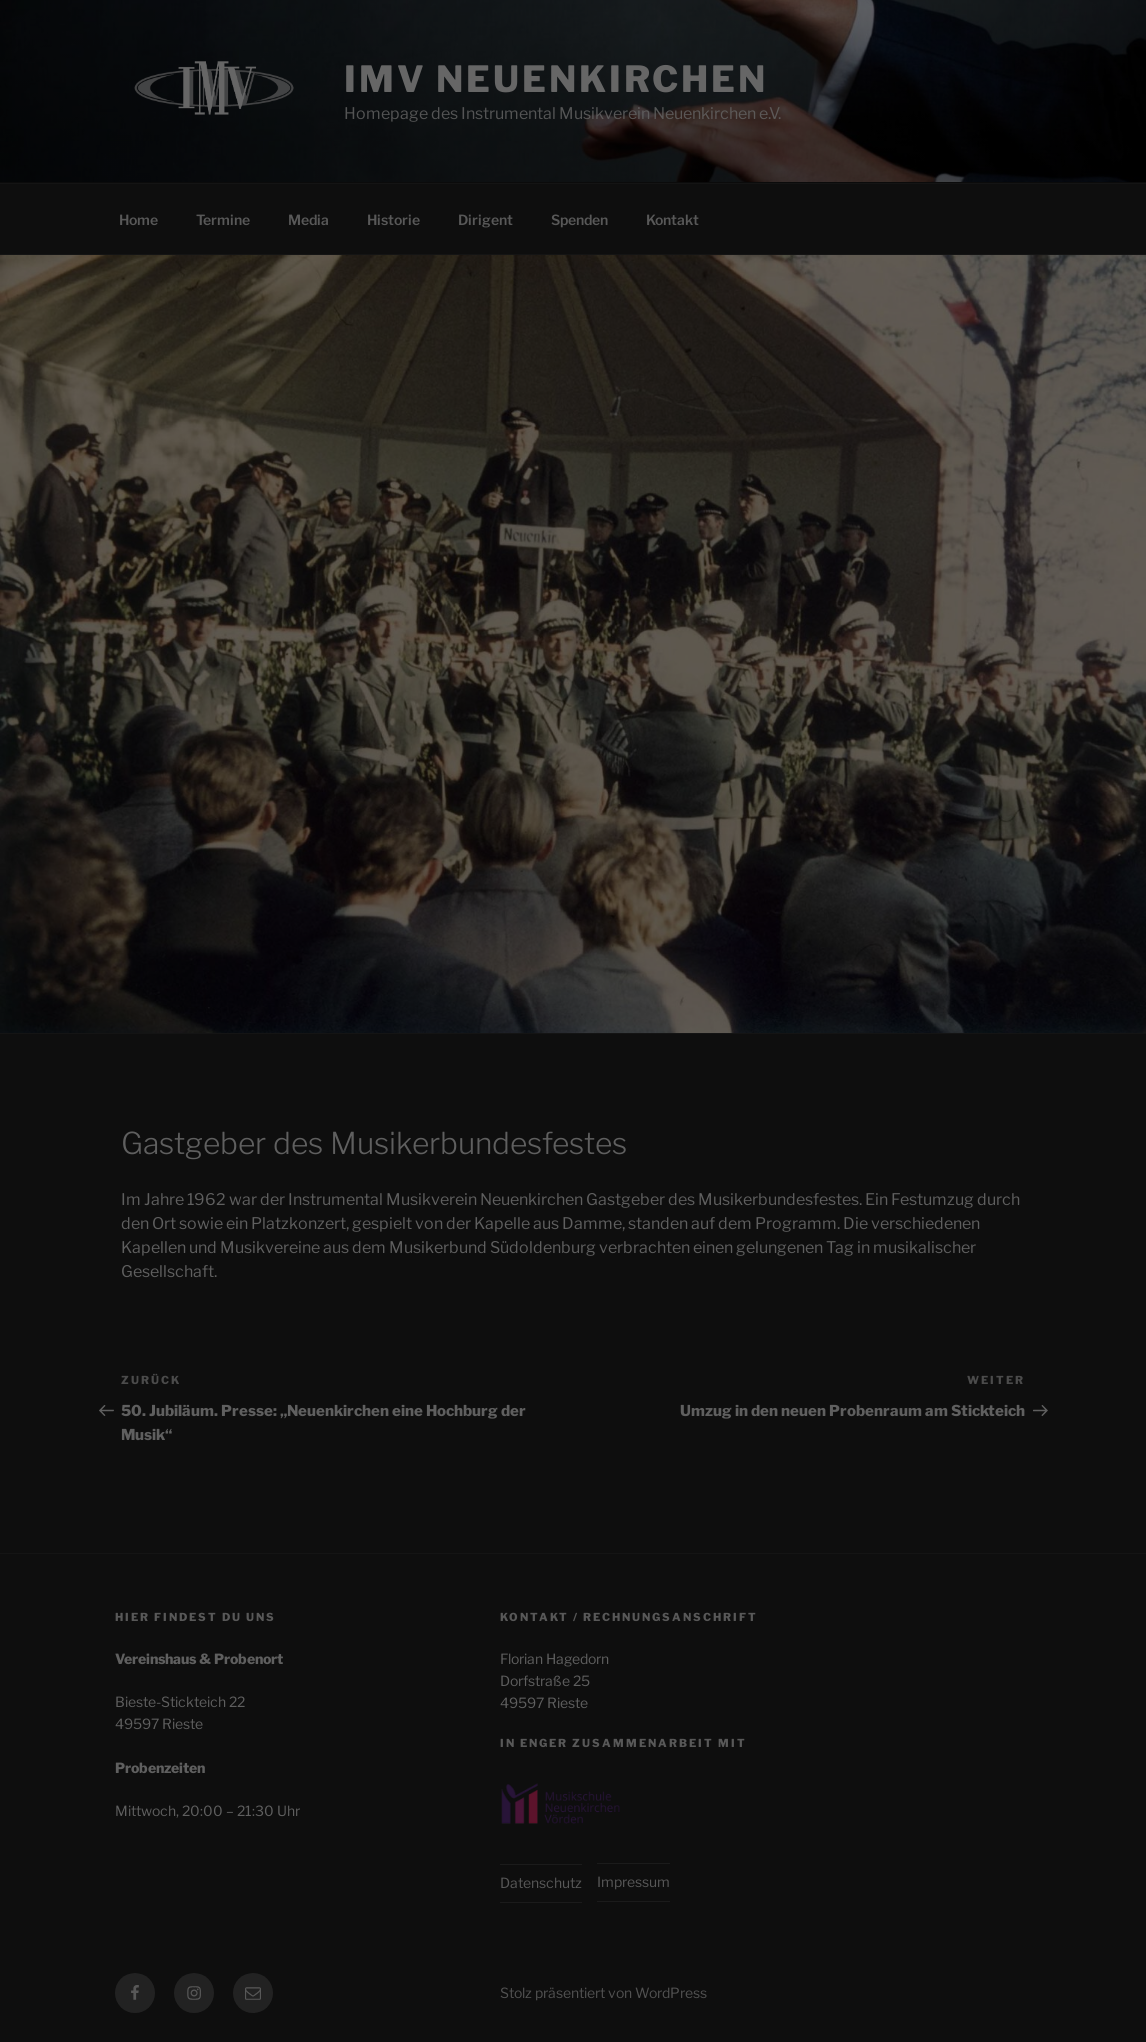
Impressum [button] (675, 507)
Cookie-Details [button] (481, 507)
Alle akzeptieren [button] (573, 381)
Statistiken (546, 310)
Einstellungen (393, 264)
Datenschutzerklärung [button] (583, 507)
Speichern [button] (573, 440)
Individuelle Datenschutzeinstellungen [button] (573, 483)
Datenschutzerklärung (517, 245)
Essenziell (385, 310)
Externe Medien (728, 310)
